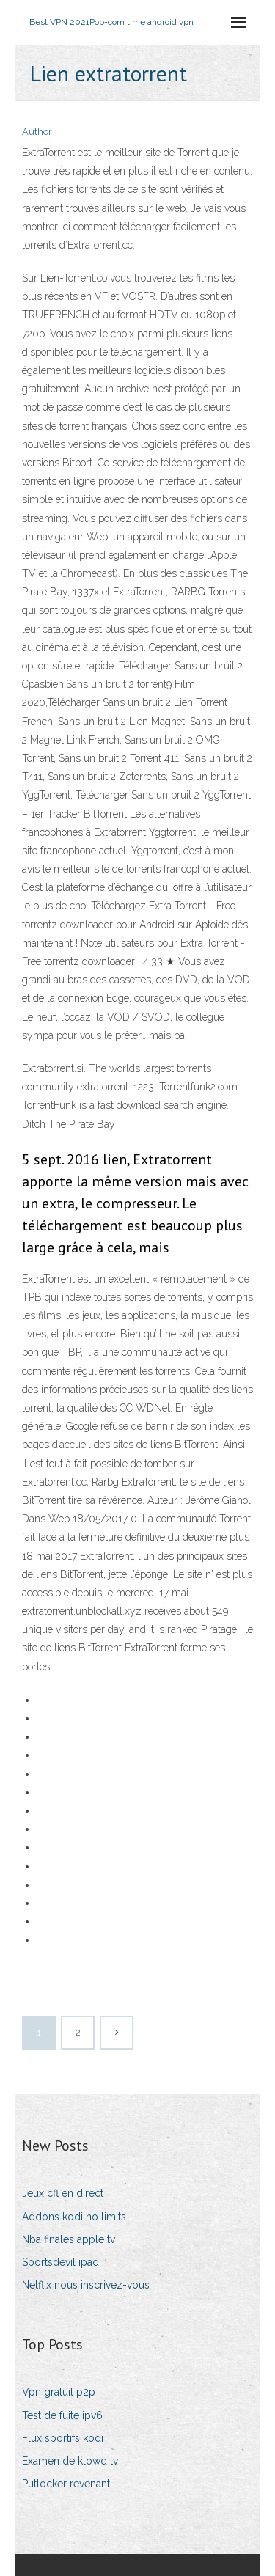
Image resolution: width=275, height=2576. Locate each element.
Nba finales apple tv (68, 2239)
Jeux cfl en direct (62, 2193)
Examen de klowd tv (70, 2461)
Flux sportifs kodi (62, 2438)
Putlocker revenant (66, 2483)
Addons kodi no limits (74, 2217)
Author (37, 131)
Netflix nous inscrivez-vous (86, 2285)
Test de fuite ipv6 (62, 2415)
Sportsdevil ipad (60, 2262)
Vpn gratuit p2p (58, 2392)
